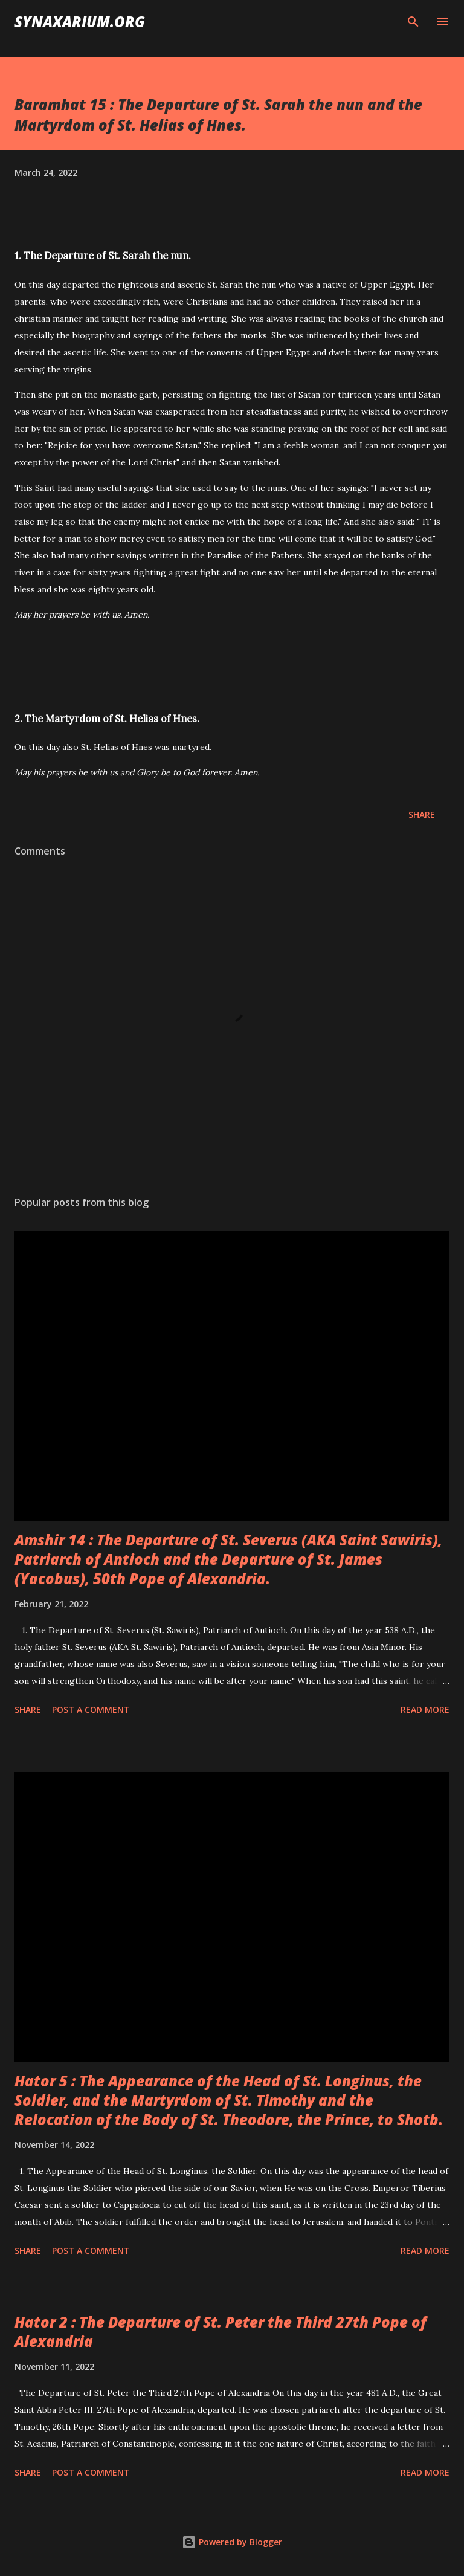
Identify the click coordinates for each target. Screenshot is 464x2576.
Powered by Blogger (232, 2542)
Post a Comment (91, 1709)
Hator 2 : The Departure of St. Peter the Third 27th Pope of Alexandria (220, 2331)
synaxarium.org (79, 21)
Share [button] (421, 814)
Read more (425, 1709)
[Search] (413, 22)
